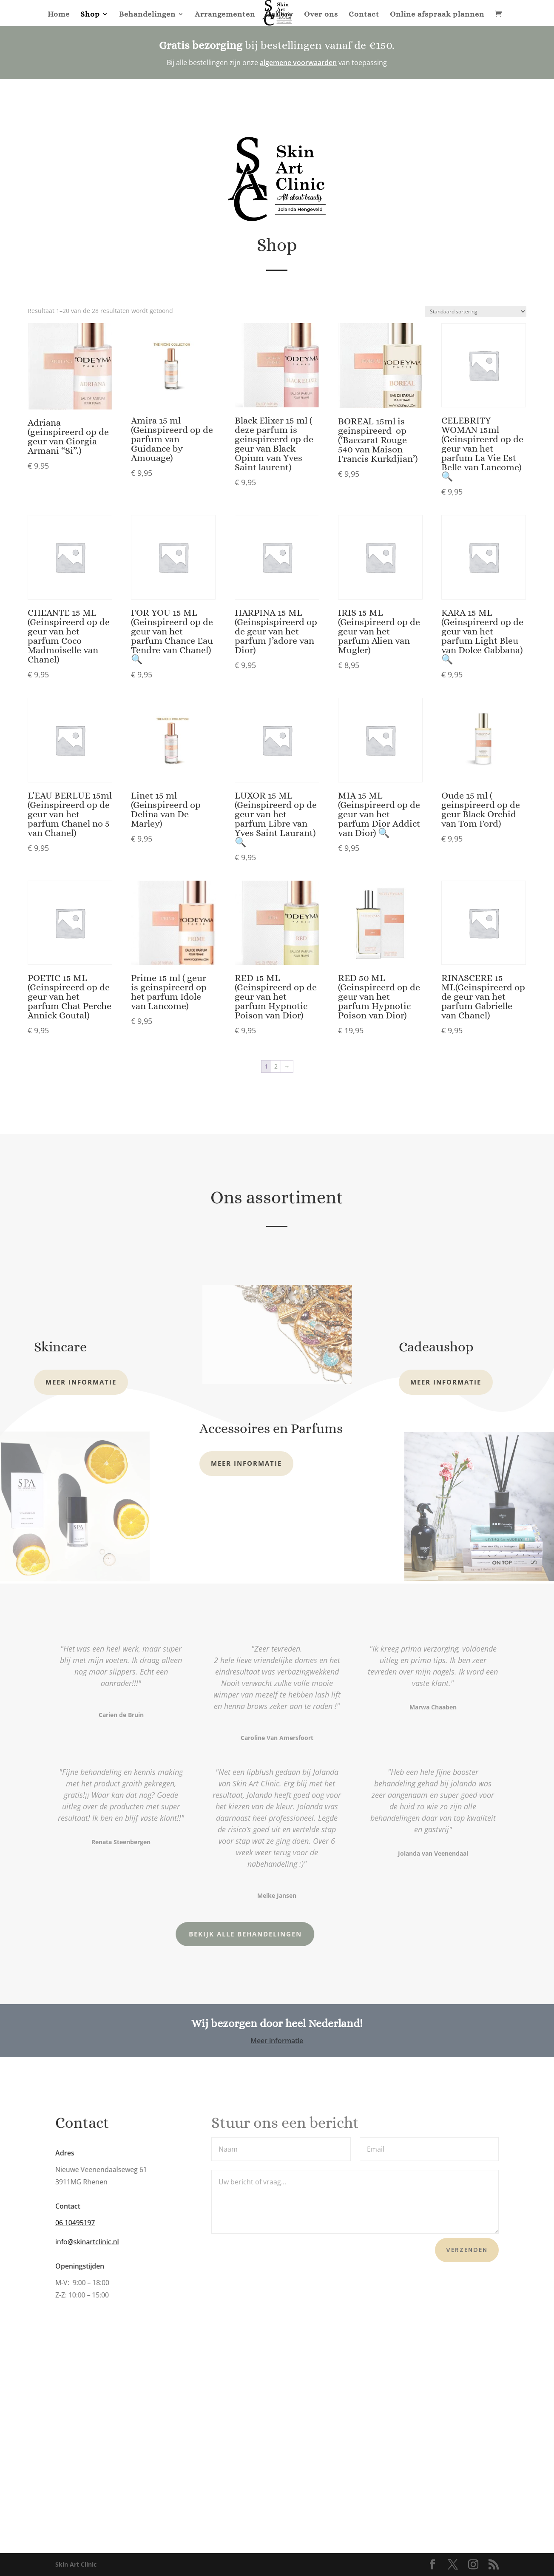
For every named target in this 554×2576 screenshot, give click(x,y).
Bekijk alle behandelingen (189, 1934)
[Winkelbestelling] (475, 311)
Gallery (279, 14)
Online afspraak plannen (437, 14)
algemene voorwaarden (298, 62)
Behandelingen (147, 14)
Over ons (321, 14)
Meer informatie (80, 1382)
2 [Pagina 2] (276, 1066)
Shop (90, 14)
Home (59, 14)
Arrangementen (225, 14)
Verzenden (467, 2250)
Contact (364, 14)
